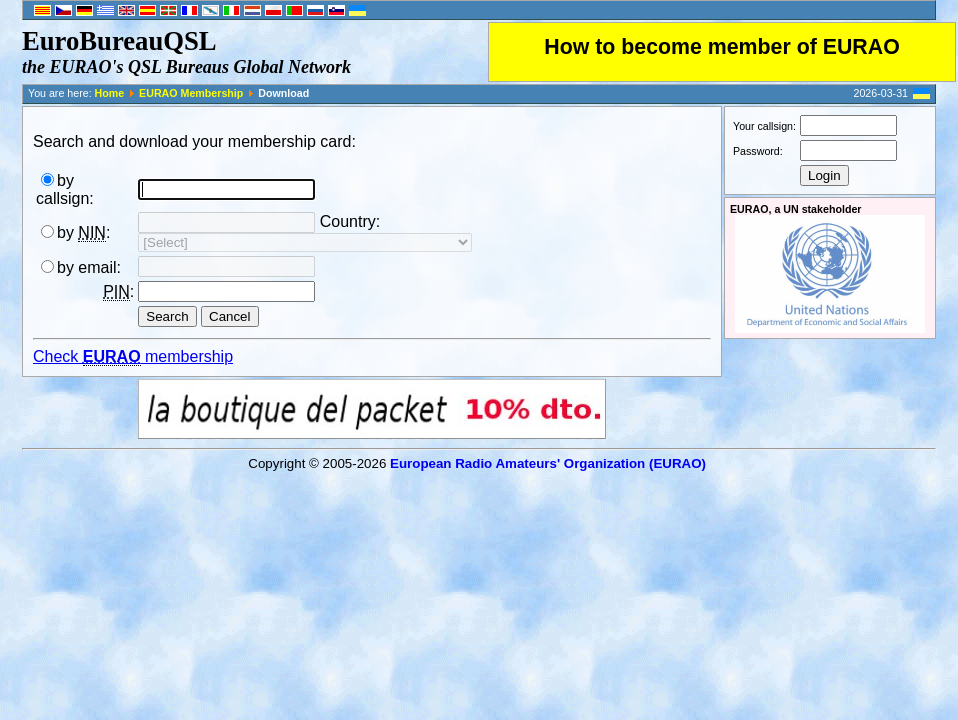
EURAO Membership (191, 93)
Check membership (133, 357)
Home (110, 93)
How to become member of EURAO (722, 47)
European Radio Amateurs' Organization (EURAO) (548, 463)
